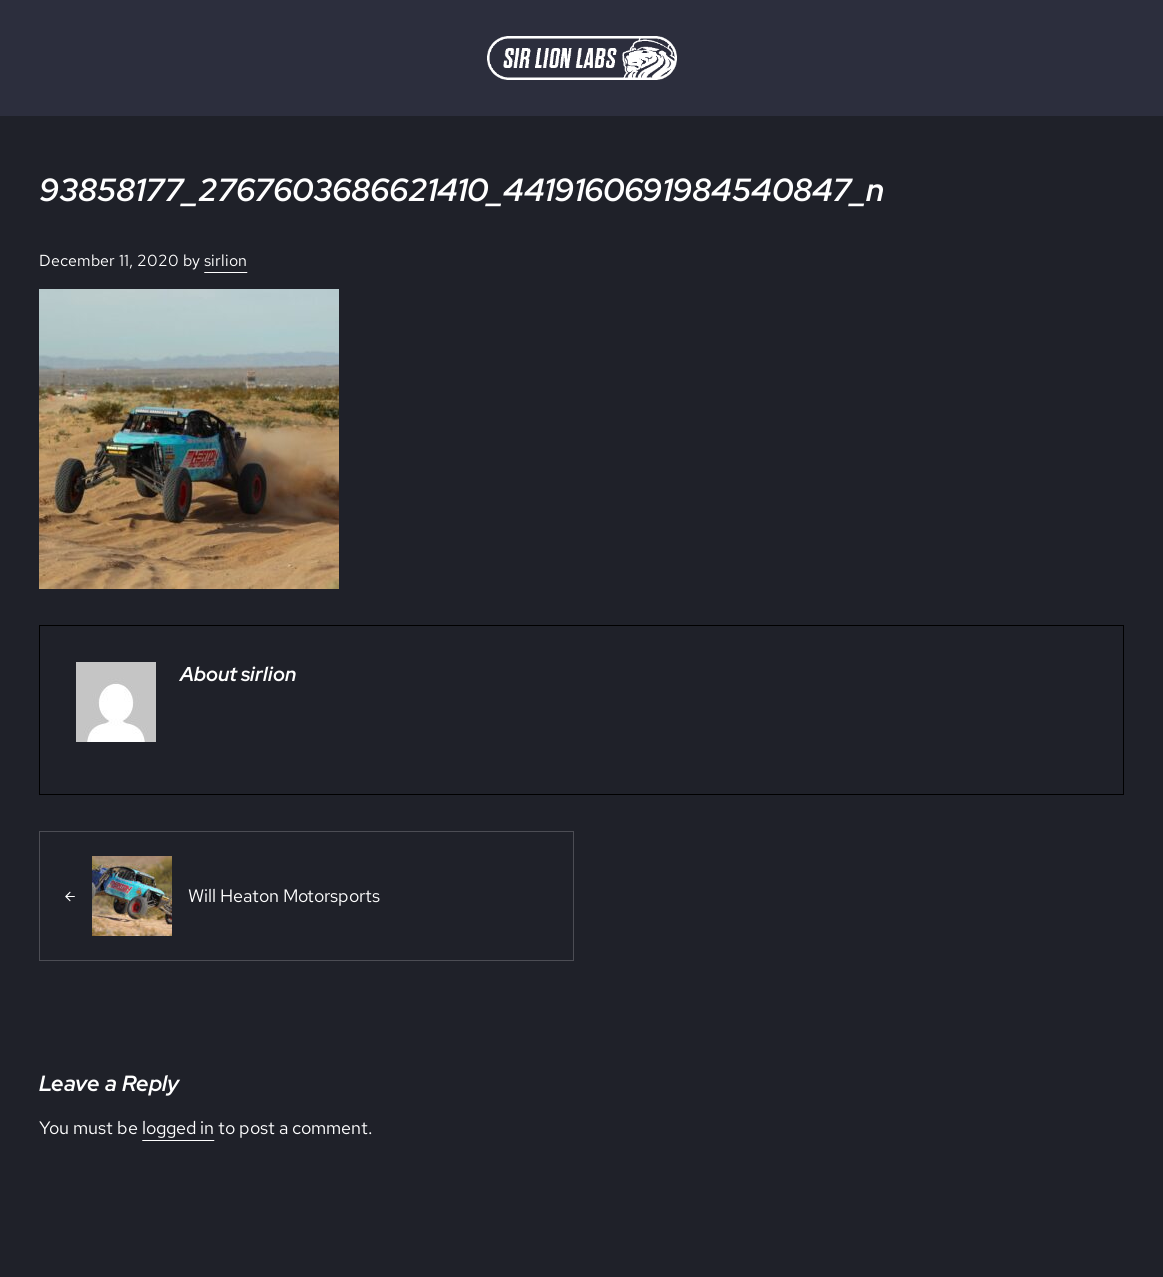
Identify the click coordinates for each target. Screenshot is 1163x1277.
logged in (178, 1127)
